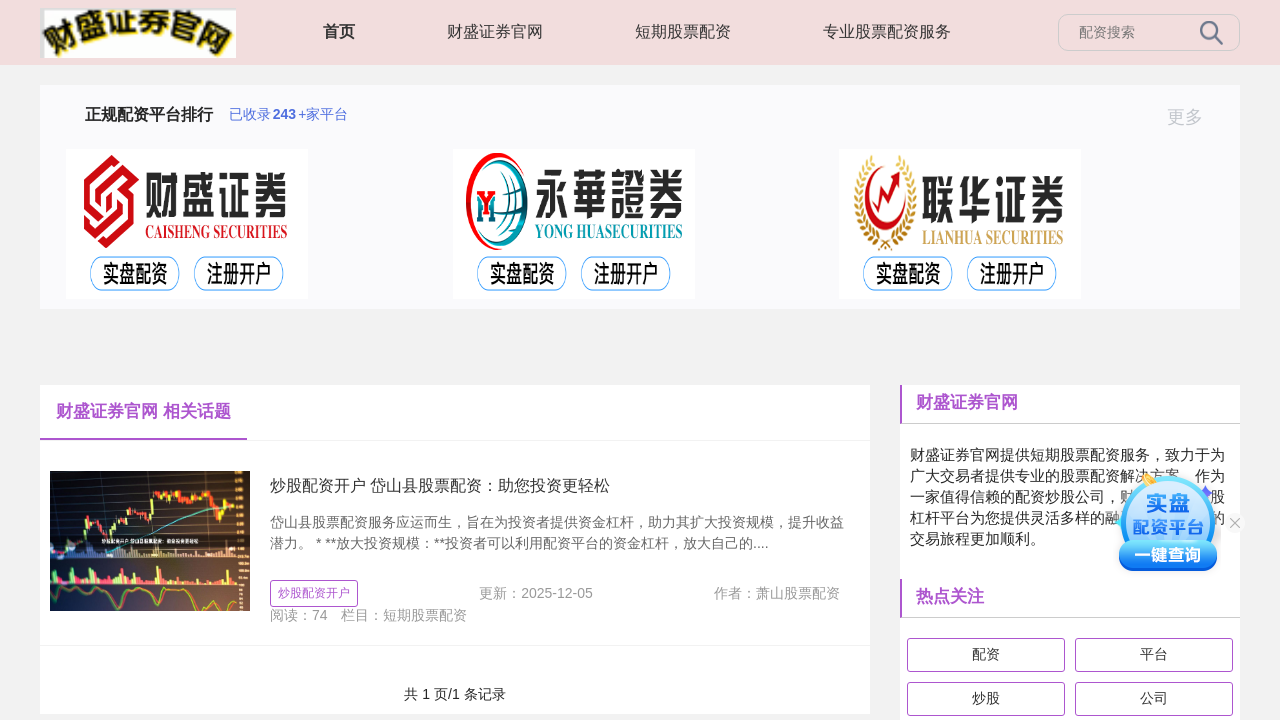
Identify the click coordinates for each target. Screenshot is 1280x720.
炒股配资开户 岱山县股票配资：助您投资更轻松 (440, 485)
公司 (1154, 698)
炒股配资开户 (314, 593)
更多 (1193, 117)
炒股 (986, 698)
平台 (1154, 654)
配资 (986, 654)
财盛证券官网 (495, 31)
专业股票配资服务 (887, 31)
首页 (339, 31)
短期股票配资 (683, 31)
